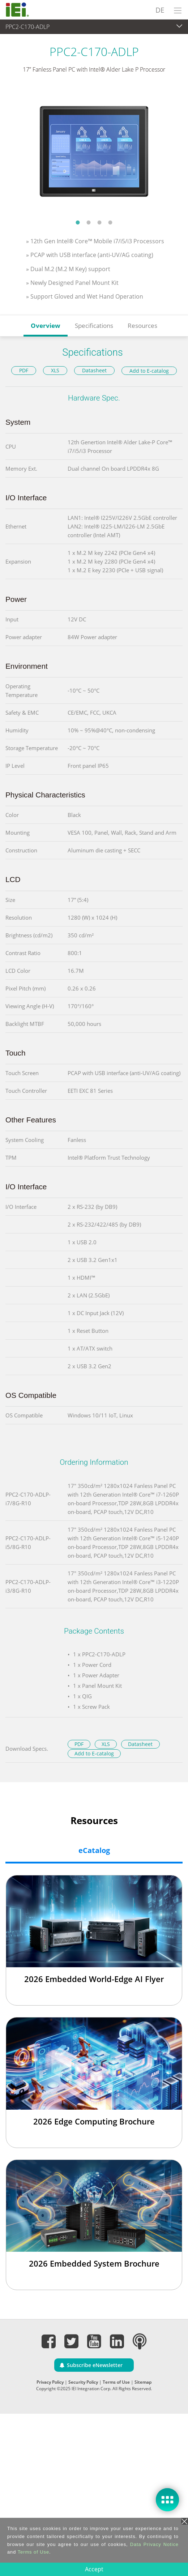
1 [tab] (77, 222)
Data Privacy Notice (154, 2544)
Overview (45, 325)
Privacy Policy (50, 2382)
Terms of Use (116, 2382)
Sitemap (142, 2382)
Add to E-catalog (149, 370)
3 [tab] (99, 222)
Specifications (94, 325)
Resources (142, 325)
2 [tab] (88, 222)
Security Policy (83, 2382)
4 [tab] (110, 222)
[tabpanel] (94, 151)
